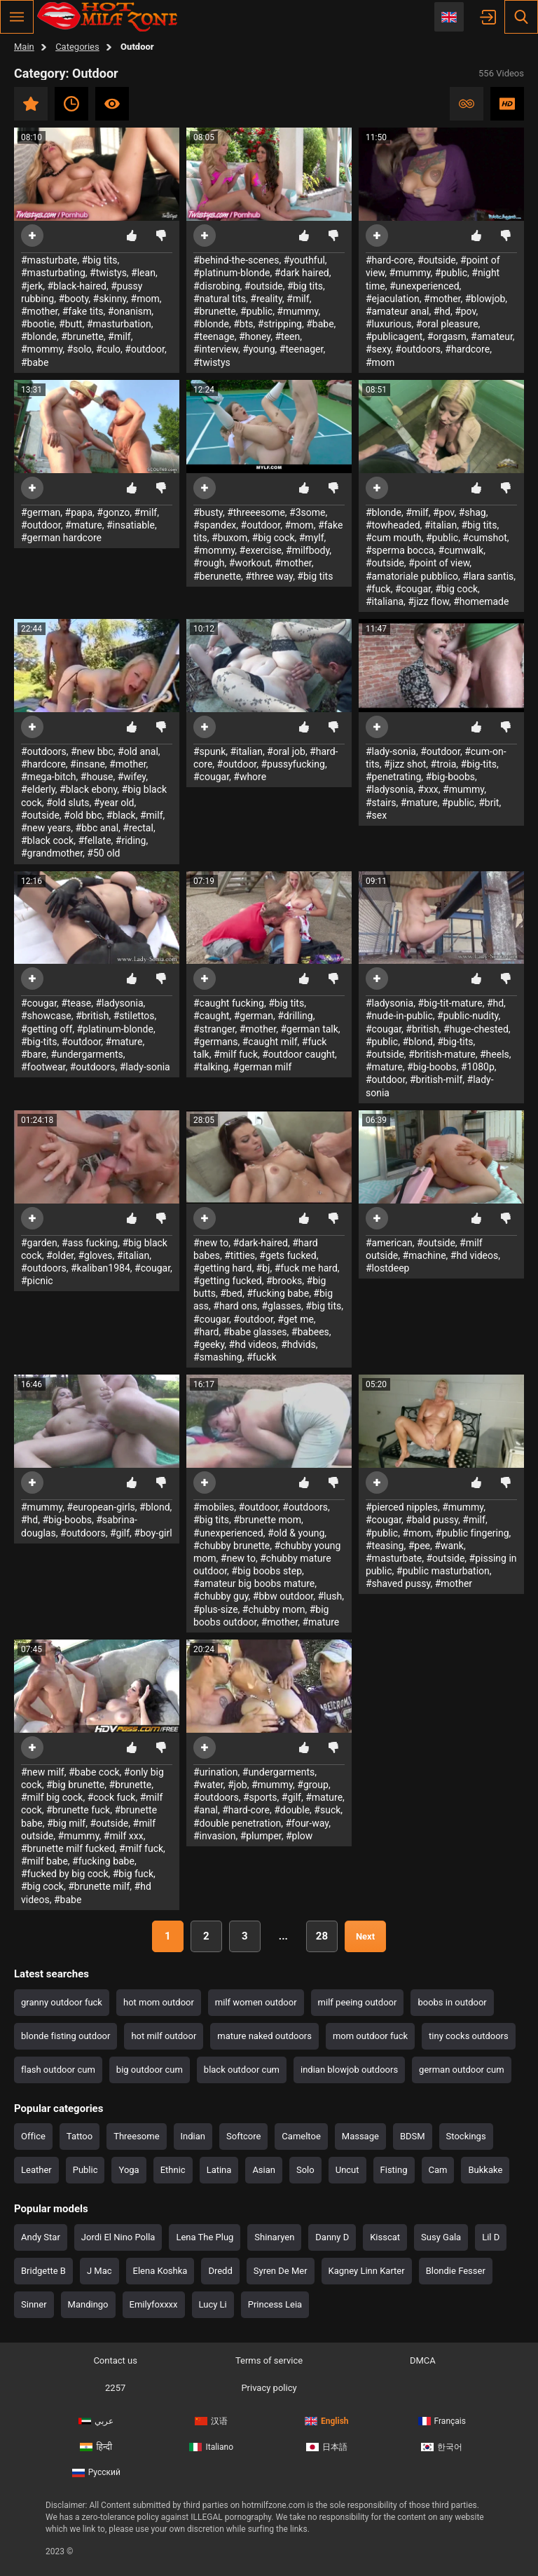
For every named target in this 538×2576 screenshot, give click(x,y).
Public (85, 2170)
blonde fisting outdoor (65, 2036)
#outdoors (418, 349)
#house (97, 776)
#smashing (217, 1357)
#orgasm (447, 336)
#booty (73, 298)
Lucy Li (213, 2304)
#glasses (281, 1305)
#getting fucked (227, 1280)
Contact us (115, 2360)
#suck (327, 1809)
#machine (424, 1255)
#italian (441, 525)
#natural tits (219, 298)
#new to (210, 1242)
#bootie (38, 323)
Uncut (347, 2170)
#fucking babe (278, 1293)
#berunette (217, 576)
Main (24, 46)
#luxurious (388, 323)
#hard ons (235, 1305)
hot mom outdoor (158, 2002)
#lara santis (487, 576)
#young (258, 349)
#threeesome (256, 512)
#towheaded (393, 525)
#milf (119, 336)
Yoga (128, 2170)
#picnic (37, 1280)
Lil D (490, 2237)
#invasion (214, 1835)
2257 (115, 2388)
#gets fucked (287, 1255)
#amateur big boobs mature (254, 1583)
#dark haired (302, 272)
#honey (254, 336)
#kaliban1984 (100, 1268)
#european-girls (101, 1507)
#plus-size (215, 1609)
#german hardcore (61, 537)
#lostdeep (387, 1268)
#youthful (304, 260)
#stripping (280, 323)
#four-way (307, 1823)
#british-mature (442, 1054)
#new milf (42, 1772)
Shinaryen (274, 2237)
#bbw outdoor (283, 1596)
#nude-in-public (399, 1015)
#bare (33, 1054)
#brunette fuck (78, 1809)
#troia (444, 764)
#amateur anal (397, 311)
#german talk (309, 1029)
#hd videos (253, 1344)
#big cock (273, 537)
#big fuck (133, 1873)
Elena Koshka (160, 2270)
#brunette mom (267, 1519)
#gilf (120, 1533)
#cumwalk (461, 550)
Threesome (136, 2136)
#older (60, 1255)
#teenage (214, 336)
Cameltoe (301, 2136)
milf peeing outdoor (357, 2002)
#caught (211, 1015)
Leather (36, 2170)
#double (292, 1809)
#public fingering (472, 1533)
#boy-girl (153, 1533)
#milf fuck (236, 1054)
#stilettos (134, 1015)
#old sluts (68, 802)
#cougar (413, 588)
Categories (77, 46)
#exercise (261, 550)
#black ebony (88, 789)
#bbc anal (97, 827)
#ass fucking (90, 1242)
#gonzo (113, 512)
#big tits (100, 260)
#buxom (229, 537)
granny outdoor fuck (61, 2002)
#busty (208, 512)
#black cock (47, 840)
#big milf (66, 1823)
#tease (76, 1003)
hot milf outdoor (163, 2036)
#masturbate (49, 260)
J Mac (99, 2270)
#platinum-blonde (231, 272)
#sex (376, 815)
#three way (269, 576)
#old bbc (83, 815)
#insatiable (130, 525)
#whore (249, 776)
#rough (209, 562)
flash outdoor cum (58, 2069)
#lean (143, 272)
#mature (83, 525)
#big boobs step (266, 1570)
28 (322, 1936)
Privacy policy (268, 2388)
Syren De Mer (281, 2270)
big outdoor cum (149, 2069)
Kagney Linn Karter (367, 2270)
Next (365, 1936)
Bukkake (485, 2170)
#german (40, 512)
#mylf (311, 537)
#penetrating (393, 776)
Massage (360, 2136)
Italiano (211, 2447)
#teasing (385, 1545)
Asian (263, 2170)
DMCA (423, 2360)
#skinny (110, 298)
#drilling (294, 1015)
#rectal (138, 827)
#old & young (296, 1533)
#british (92, 1015)
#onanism (130, 311)
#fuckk (262, 1357)
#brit (488, 802)
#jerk (32, 286)
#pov (465, 311)
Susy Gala (441, 2237)
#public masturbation (443, 1570)
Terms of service (269, 2360)
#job (237, 1784)
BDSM (412, 2136)
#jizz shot (405, 764)
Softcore (243, 2136)
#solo (79, 349)
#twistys (108, 272)
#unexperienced (424, 286)
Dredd (220, 2270)
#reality (266, 298)
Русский (96, 2472)
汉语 (211, 2421)
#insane (87, 764)
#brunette (82, 336)
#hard (206, 1331)
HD (507, 103)
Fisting (394, 2170)
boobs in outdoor (452, 2002)
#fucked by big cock (65, 1873)
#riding (131, 840)
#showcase (46, 1015)
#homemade (481, 601)
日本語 (326, 2447)
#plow (299, 1835)
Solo (305, 2170)
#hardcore (467, 349)
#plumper (261, 1835)
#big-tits (479, 764)
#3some (307, 512)
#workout (249, 562)
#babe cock (94, 1772)
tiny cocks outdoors (469, 2036)
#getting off (46, 1029)
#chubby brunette (231, 1545)
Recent (71, 103)
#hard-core (389, 260)
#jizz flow (428, 601)
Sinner (34, 2304)
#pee (419, 1545)
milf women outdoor (256, 2002)
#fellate (94, 840)
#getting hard (222, 1268)
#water (208, 1784)
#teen (287, 336)
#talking (210, 1066)
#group (313, 1784)
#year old (114, 802)
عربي (95, 2421)
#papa (79, 512)
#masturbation (119, 323)
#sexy (378, 349)
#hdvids (298, 1344)
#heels (494, 1054)
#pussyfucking (293, 764)
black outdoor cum (242, 2069)
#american (389, 1242)
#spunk (209, 751)
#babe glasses (255, 1331)
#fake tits (83, 311)
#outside (263, 286)
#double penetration (237, 1823)
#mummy (297, 311)
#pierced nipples (402, 1507)
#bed (231, 1293)
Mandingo (88, 2304)
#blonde (39, 336)
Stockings (466, 2136)
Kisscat (385, 2237)
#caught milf (270, 1041)
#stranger (214, 1029)
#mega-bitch (48, 776)
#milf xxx (124, 1835)
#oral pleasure (447, 323)
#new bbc (92, 751)
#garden (39, 1242)
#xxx (428, 789)
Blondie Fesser (455, 2270)
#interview (215, 349)
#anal (205, 1809)
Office (33, 2136)
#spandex (214, 525)
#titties (239, 1255)
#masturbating (53, 272)
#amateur (492, 336)
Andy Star (40, 2237)
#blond (417, 1041)
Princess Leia (275, 2304)
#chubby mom (273, 1609)
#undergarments (86, 1054)
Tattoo (79, 2136)
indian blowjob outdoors (349, 2069)
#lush (329, 1596)
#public (256, 311)
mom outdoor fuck (370, 2036)
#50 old (103, 853)
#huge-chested (476, 1029)
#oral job (286, 751)
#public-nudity (467, 1015)
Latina (219, 2170)
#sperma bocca (400, 550)
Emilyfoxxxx (154, 2304)
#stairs (381, 802)
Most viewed (112, 103)
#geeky (208, 1344)
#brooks (284, 1280)
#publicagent (394, 336)
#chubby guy (221, 1596)
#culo (108, 349)
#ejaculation (393, 298)
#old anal (138, 751)
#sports (260, 1797)
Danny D (332, 2237)
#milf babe (44, 1861)
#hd (442, 311)
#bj (263, 1268)
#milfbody (307, 550)
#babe (34, 362)
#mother (39, 311)
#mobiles (213, 1507)
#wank (449, 1545)
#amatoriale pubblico (412, 576)
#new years (46, 827)
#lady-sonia (391, 751)
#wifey (132, 776)
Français (442, 2421)
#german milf (262, 1066)
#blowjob (485, 298)
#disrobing (216, 286)
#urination (215, 1772)
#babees (310, 1331)
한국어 (441, 2447)
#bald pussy (432, 1519)
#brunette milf (99, 1886)
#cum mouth (394, 537)
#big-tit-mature (450, 1003)
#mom (145, 298)
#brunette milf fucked (68, 1848)
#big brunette (75, 1784)
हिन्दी (96, 2447)
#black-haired (76, 286)
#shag (472, 512)
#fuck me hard (306, 1268)
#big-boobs (451, 776)
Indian (193, 2136)
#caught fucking (228, 1003)
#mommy (41, 349)
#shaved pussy (398, 1583)
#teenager (302, 349)
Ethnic (173, 2170)
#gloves (95, 1255)
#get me (295, 1319)
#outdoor (145, 349)
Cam (438, 2170)
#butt (70, 323)
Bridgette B (43, 2270)
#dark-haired (260, 1242)
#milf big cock (52, 1797)
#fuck (378, 588)
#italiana (385, 601)
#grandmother (52, 853)
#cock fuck (112, 1797)
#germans (215, 1041)
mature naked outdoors (264, 2036)
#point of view (438, 562)
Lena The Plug (204, 2237)
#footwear (43, 1066)
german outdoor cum (461, 2069)
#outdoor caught (298, 1054)
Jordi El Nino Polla (118, 2237)
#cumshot (484, 537)
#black (121, 815)
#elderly (38, 789)
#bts (243, 323)
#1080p (478, 1066)
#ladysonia (389, 789)
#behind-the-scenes (236, 260)
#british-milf (436, 1079)
